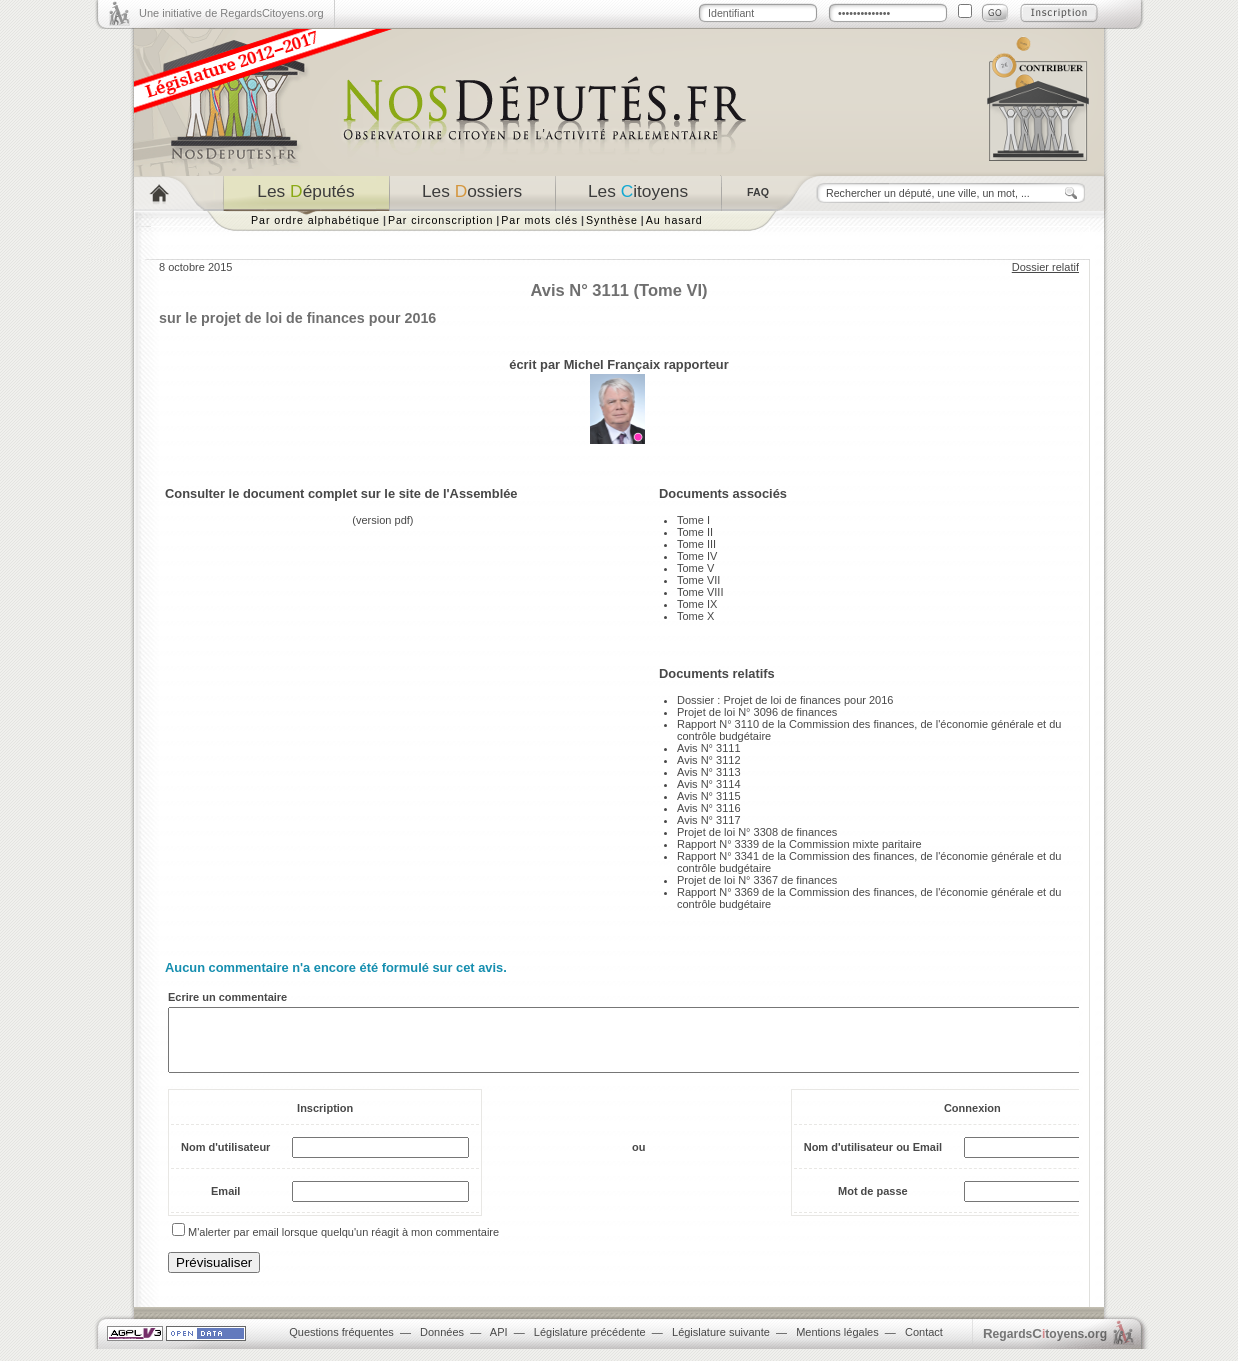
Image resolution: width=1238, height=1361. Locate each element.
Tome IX (697, 604)
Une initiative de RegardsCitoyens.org (231, 13)
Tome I (693, 520)
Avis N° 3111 (709, 748)
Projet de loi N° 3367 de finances (757, 880)
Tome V (695, 568)
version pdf (383, 520)
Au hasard (674, 220)
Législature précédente (590, 1344)
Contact (924, 1344)
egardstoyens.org (1045, 1345)
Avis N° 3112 (709, 760)
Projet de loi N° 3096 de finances (757, 712)
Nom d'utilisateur (225, 1159)
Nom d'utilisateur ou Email (873, 1159)
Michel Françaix (612, 364)
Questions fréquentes (341, 1344)
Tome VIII (700, 592)
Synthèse (612, 220)
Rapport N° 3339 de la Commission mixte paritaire (799, 844)
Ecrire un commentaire (227, 997)
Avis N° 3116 (709, 808)
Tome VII (698, 580)
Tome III (696, 544)
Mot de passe (873, 1203)
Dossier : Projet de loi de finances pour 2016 (785, 700)
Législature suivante (721, 1344)
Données (442, 1344)
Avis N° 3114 (709, 784)
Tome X (695, 616)
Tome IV (697, 556)
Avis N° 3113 (709, 772)
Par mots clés (539, 220)
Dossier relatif (1045, 267)
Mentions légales (837, 1344)
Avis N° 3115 (709, 796)
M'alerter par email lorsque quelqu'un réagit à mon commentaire (343, 1244)
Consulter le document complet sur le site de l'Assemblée (341, 493)
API (499, 1344)
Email (225, 1203)
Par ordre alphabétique (315, 220)
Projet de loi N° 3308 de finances (757, 832)
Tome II (695, 532)
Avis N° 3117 (709, 820)
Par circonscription (440, 220)
